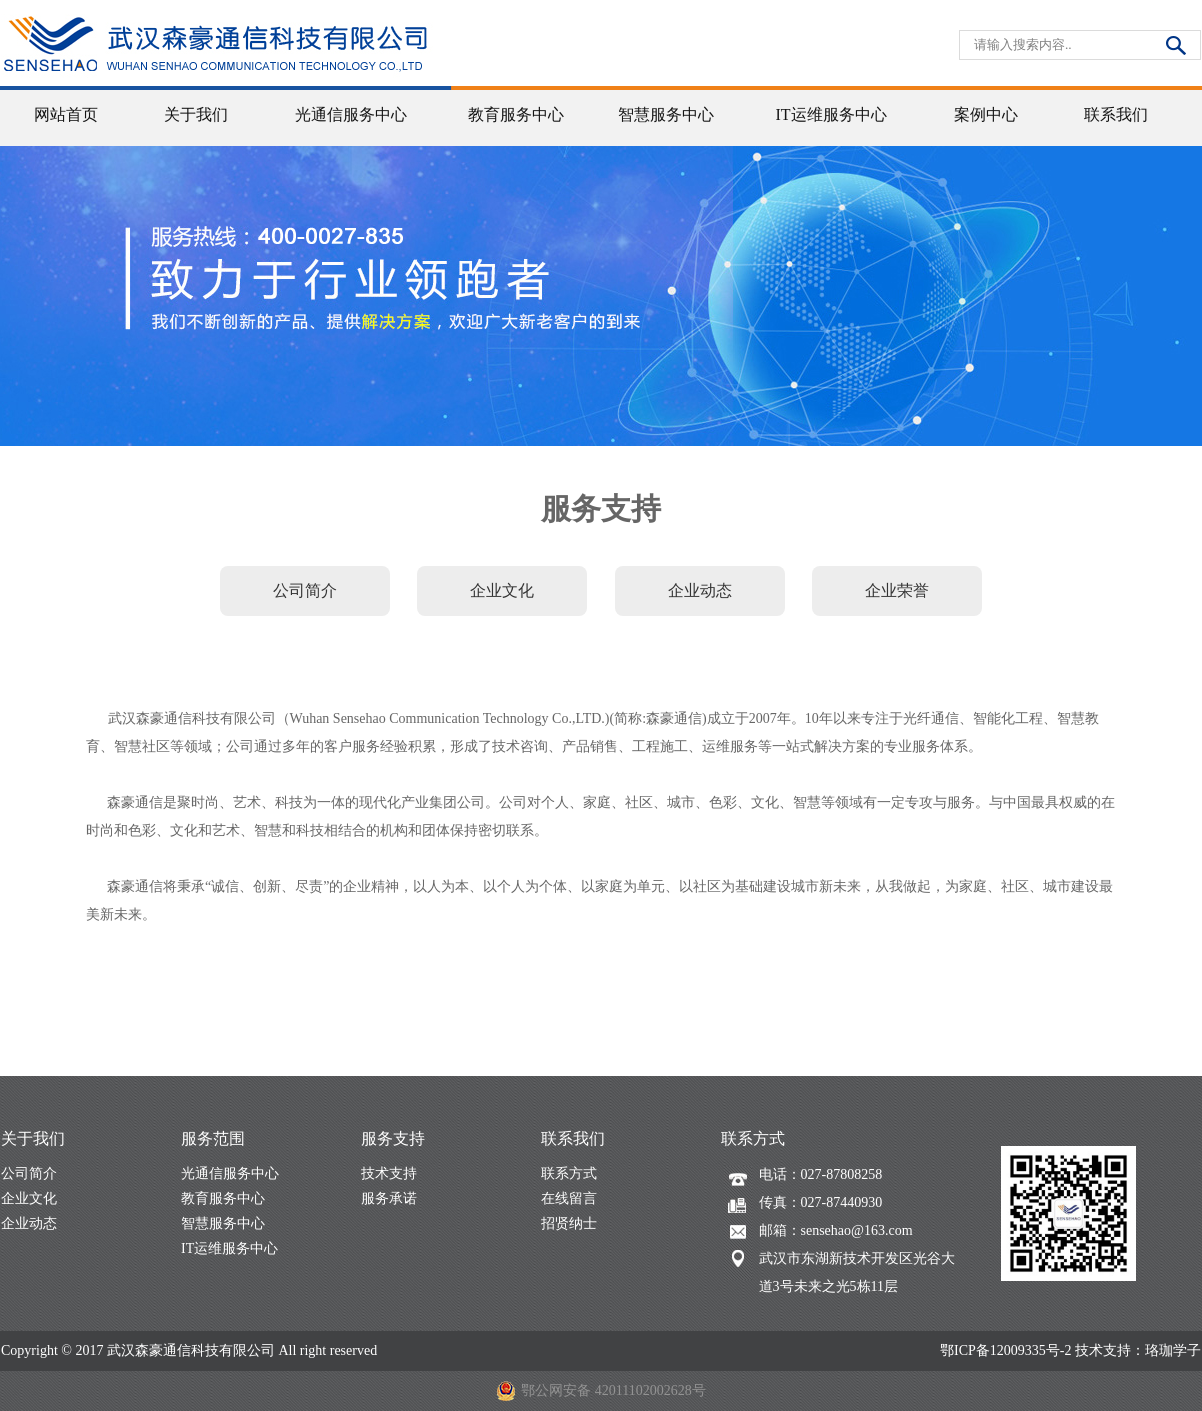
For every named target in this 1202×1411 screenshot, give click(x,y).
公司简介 (29, 1173)
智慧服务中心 (223, 1223)
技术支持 (389, 1173)
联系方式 (569, 1173)
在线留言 (569, 1198)
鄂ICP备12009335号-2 (1005, 1350)
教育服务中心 (223, 1198)
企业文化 (29, 1198)
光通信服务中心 (230, 1173)
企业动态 (29, 1223)
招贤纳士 (569, 1223)
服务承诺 (389, 1198)
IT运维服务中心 (229, 1248)
